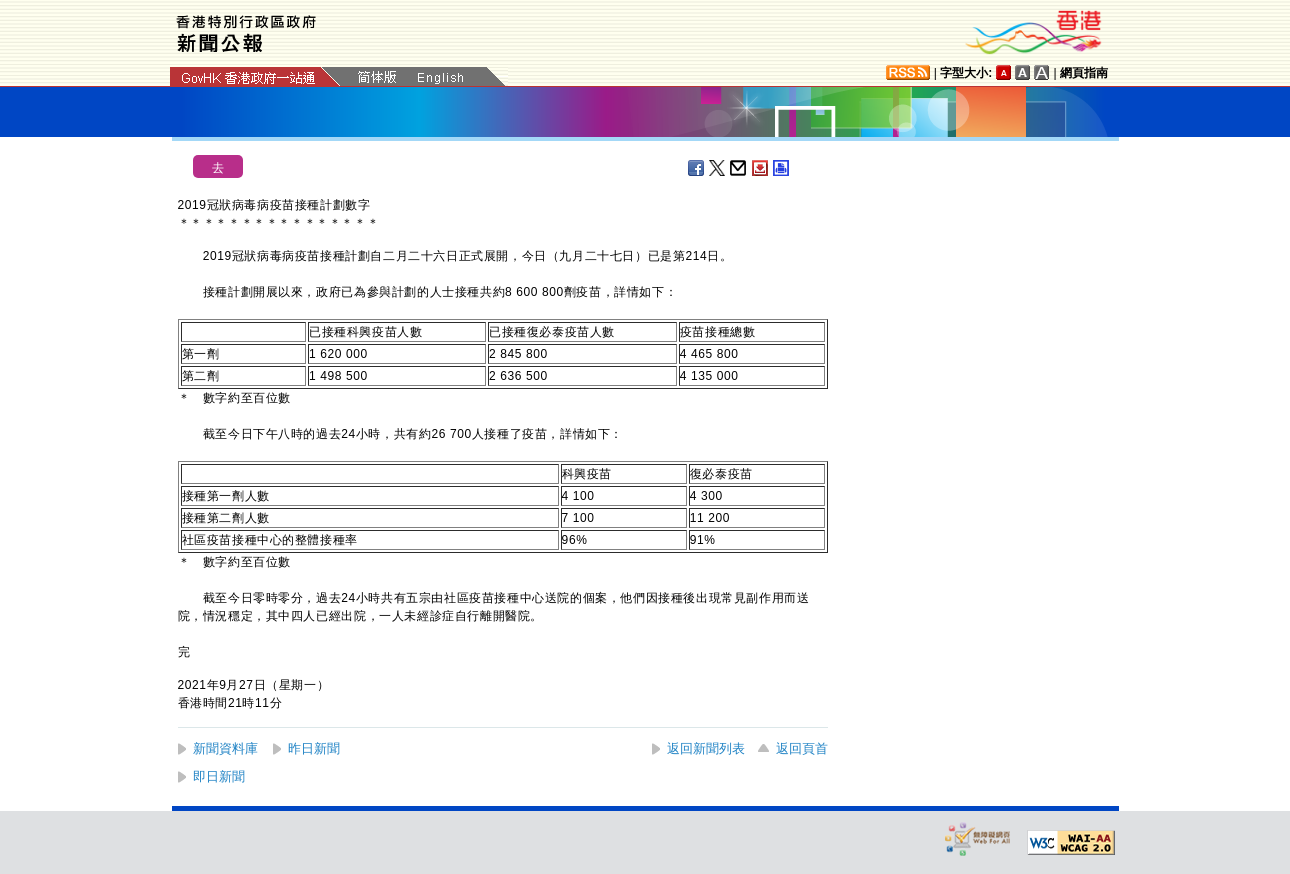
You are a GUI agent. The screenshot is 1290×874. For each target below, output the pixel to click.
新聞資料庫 (225, 748)
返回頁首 (802, 748)
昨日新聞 (314, 748)
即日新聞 (219, 776)
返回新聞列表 (706, 748)
